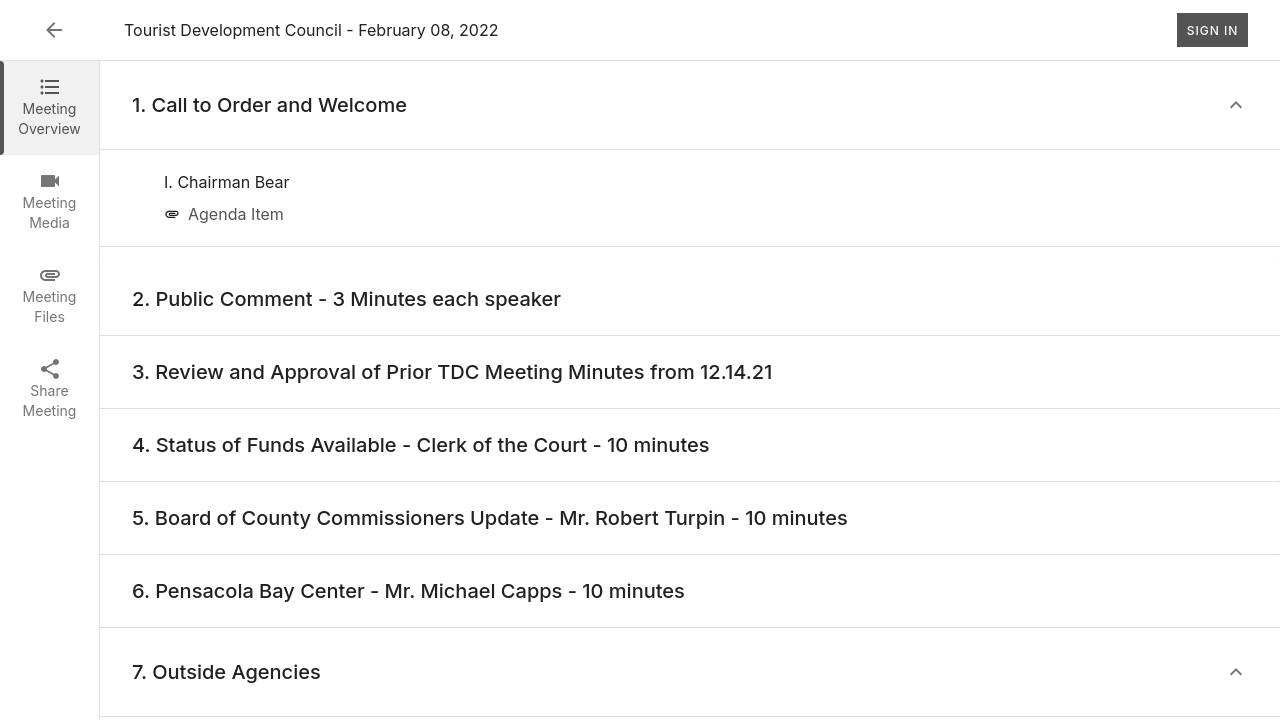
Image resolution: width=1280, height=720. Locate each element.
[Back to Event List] (54, 30)
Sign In (1212, 30)
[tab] (49, 108)
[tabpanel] (690, 390)
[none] (227, 182)
